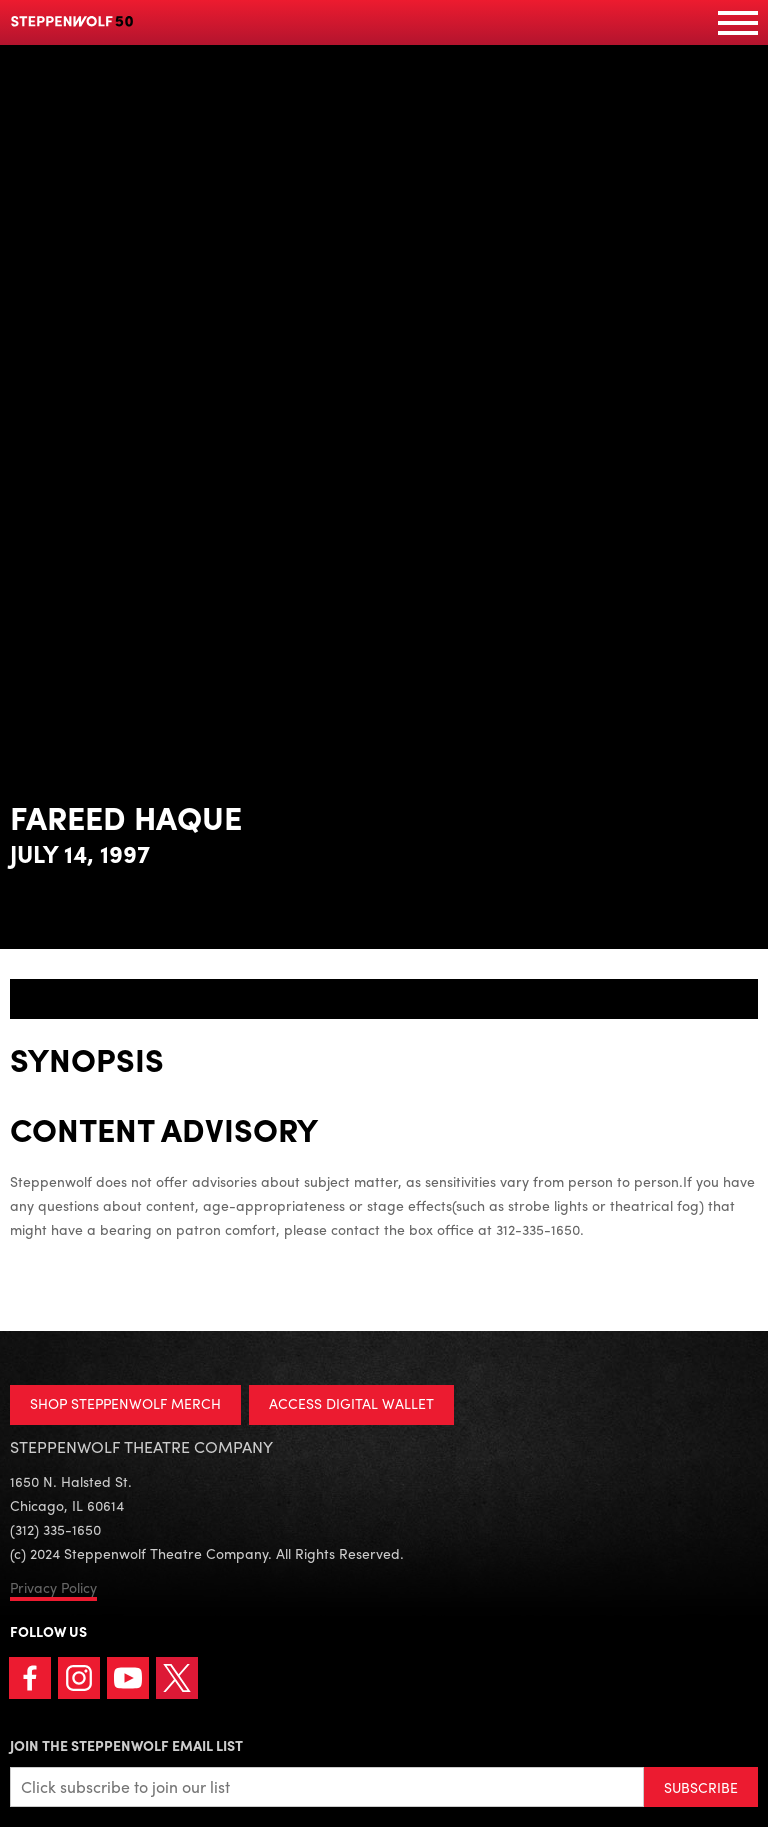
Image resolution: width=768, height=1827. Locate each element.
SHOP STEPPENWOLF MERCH (125, 1403)
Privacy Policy (53, 1587)
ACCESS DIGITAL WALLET (351, 1403)
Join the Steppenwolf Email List (126, 1745)
